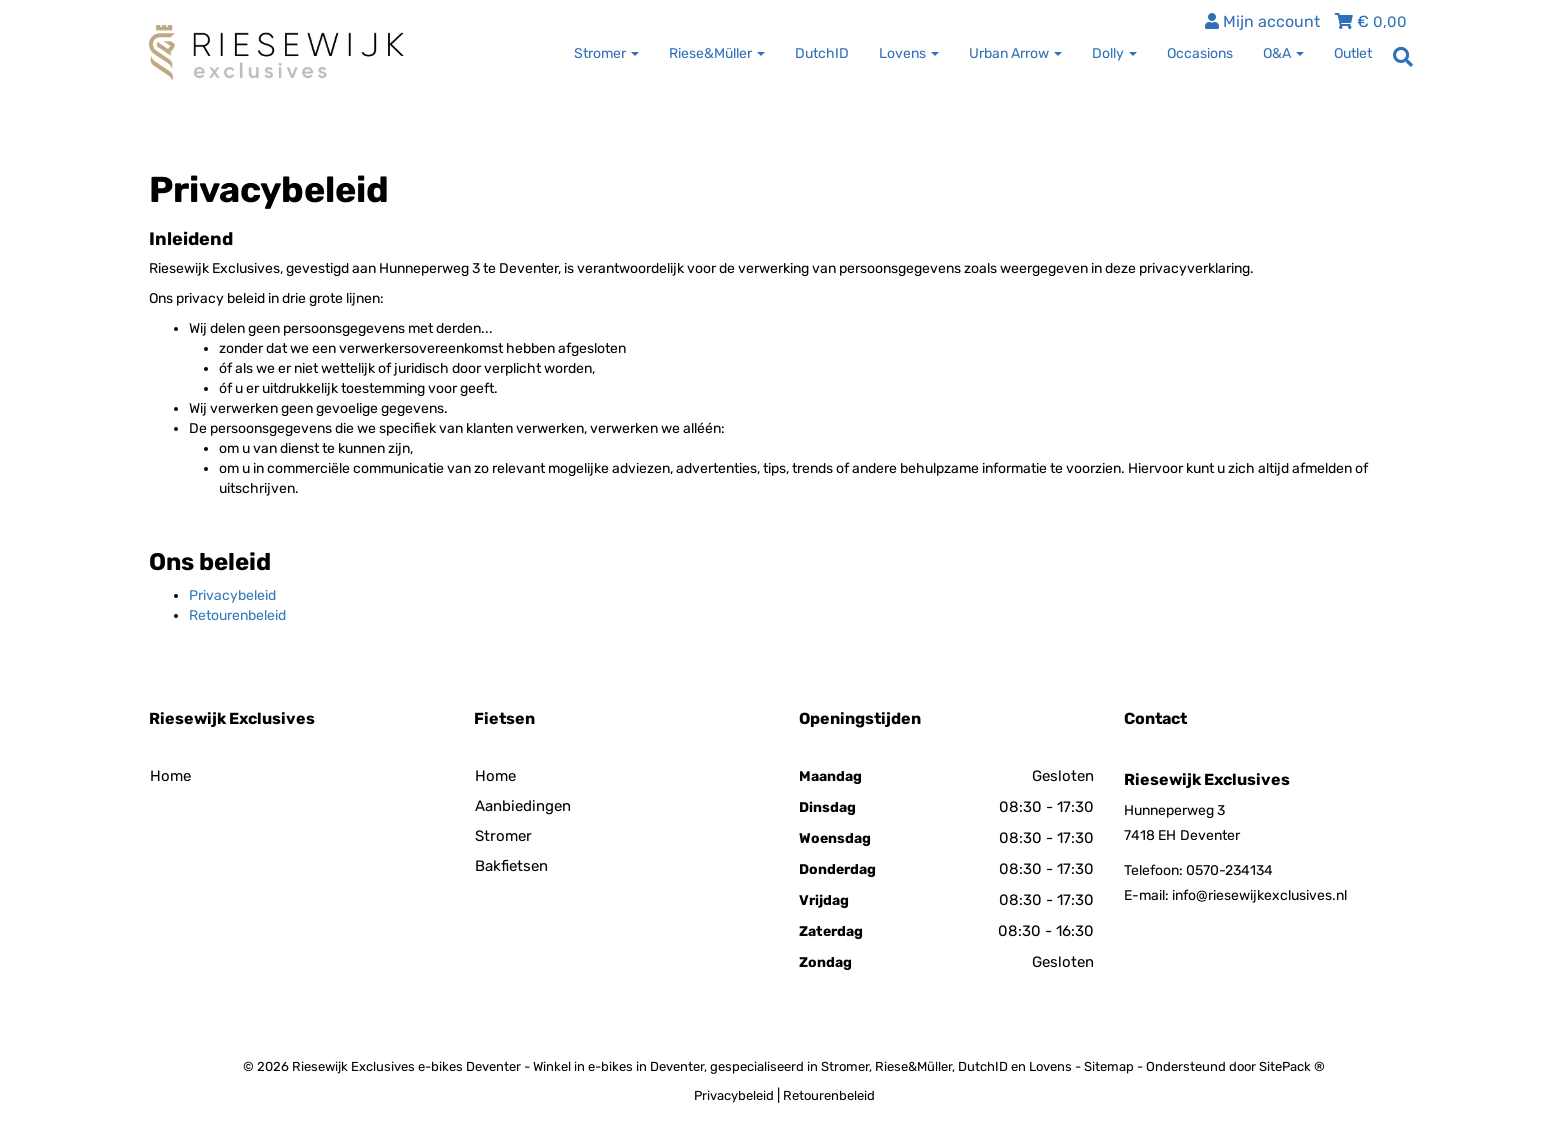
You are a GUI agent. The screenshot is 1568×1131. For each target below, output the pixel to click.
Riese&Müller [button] (717, 53)
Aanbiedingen (523, 806)
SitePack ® (1292, 1066)
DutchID (822, 53)
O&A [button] (1283, 53)
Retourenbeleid (237, 615)
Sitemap (1109, 1066)
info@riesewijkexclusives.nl (1259, 895)
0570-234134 (1229, 870)
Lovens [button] (909, 53)
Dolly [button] (1114, 53)
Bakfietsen (511, 866)
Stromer (503, 836)
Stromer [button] (606, 53)
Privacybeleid (232, 595)
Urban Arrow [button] (1015, 53)
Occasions (1200, 53)
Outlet (1353, 53)
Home (170, 776)
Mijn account (1262, 21)
